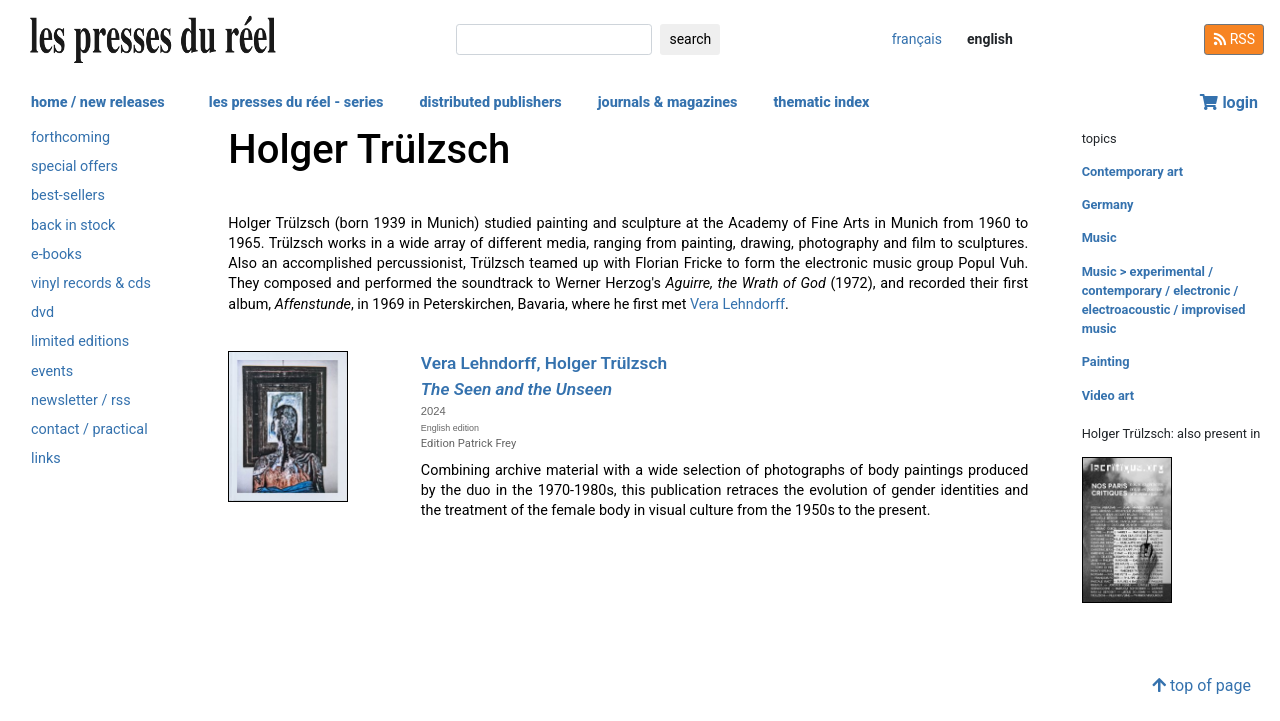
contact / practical (89, 429)
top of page (1201, 685)
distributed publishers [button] (490, 102)
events (52, 371)
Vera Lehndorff (737, 304)
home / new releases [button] (98, 102)
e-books (56, 254)
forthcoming (70, 137)
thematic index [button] (821, 102)
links (46, 458)
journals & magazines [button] (668, 102)
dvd (42, 312)
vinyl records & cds (91, 283)
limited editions (80, 341)
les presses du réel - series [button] (296, 102)
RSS (1234, 39)
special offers (74, 166)
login (1229, 102)
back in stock (73, 225)
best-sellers (68, 195)
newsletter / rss (81, 400)
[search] (554, 39)
